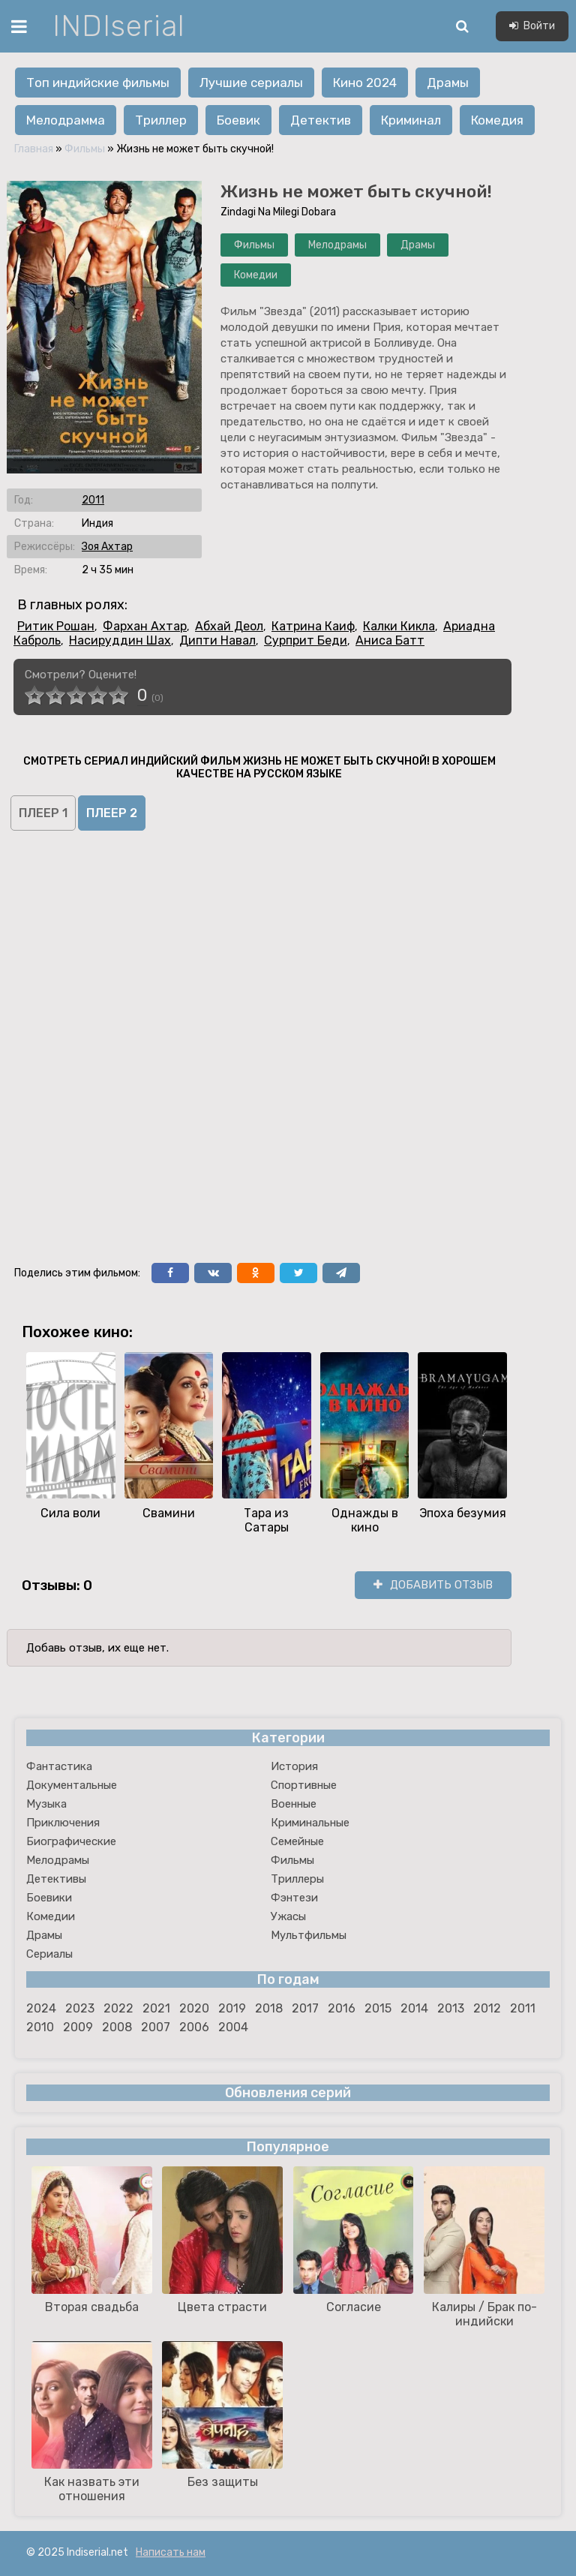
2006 (194, 2027)
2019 (232, 2008)
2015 (378, 2008)
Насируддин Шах (120, 640)
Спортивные (304, 1785)
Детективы (56, 1879)
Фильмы (84, 149)
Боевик (238, 120)
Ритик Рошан (55, 626)
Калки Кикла (399, 626)
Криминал (411, 120)
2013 (450, 2008)
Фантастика (59, 1766)
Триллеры (297, 1879)
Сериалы (49, 1954)
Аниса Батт (390, 640)
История (294, 1766)
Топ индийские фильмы (98, 82)
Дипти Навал (217, 640)
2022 (119, 2008)
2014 (414, 2008)
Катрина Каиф (313, 626)
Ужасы (288, 1916)
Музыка (46, 1804)
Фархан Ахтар (145, 626)
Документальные (71, 1785)
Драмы (448, 82)
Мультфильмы (308, 1935)
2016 (342, 2008)
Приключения (63, 1822)
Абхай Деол (229, 626)
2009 (78, 2027)
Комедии (256, 275)
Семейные (297, 1841)
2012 (487, 2008)
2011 (93, 500)
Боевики (49, 1897)
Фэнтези (294, 1897)
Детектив (320, 120)
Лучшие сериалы (251, 82)
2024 (41, 2008)
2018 (269, 2008)
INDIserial (118, 26)
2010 (40, 2027)
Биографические (71, 1841)
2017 (305, 2008)
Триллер (161, 120)
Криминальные (310, 1822)
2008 (117, 2027)
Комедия (497, 120)
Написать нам (171, 2552)
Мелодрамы (337, 245)
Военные (293, 1804)
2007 (155, 2027)
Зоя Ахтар (107, 546)
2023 (79, 2008)
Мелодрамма (65, 120)
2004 (233, 2027)
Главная (33, 149)
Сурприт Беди (305, 640)
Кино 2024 (365, 82)
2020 (194, 2008)
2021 (156, 2008)
